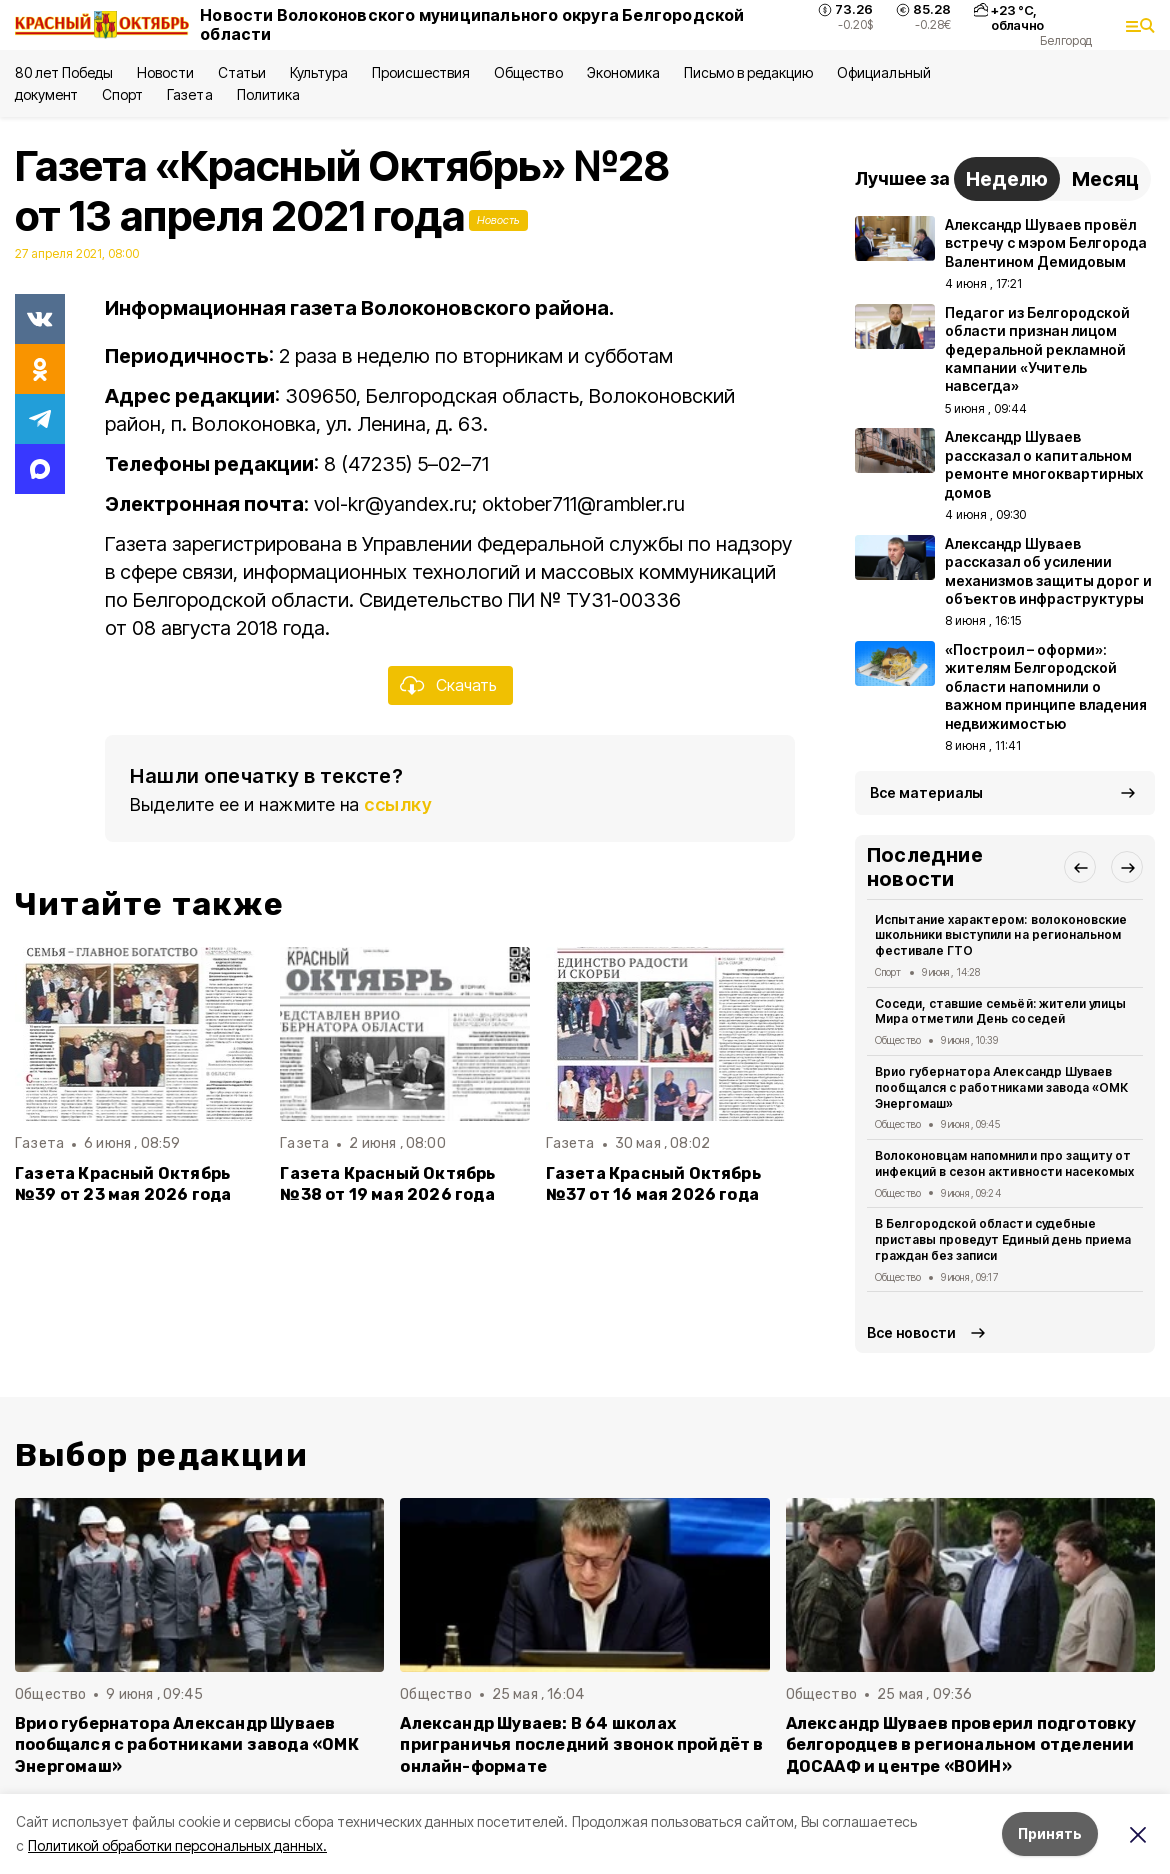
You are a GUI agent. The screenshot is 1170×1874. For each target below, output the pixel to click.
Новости (165, 72)
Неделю (1007, 179)
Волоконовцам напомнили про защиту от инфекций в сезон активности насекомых (1004, 1163)
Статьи (242, 72)
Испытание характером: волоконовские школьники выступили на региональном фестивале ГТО (1001, 935)
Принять (1050, 1833)
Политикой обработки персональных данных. (177, 1845)
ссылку (398, 804)
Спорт (122, 94)
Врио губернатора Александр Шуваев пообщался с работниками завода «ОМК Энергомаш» (1001, 1087)
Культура (319, 72)
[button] (1080, 867)
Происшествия (421, 72)
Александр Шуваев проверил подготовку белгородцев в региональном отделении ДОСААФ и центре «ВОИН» (961, 1744)
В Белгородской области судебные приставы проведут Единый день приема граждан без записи (1003, 1239)
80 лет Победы (64, 72)
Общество (528, 72)
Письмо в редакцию (748, 72)
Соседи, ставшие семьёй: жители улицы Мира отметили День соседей (1000, 1011)
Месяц (1105, 179)
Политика (268, 94)
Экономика (623, 72)
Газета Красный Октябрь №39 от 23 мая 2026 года (123, 1184)
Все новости (911, 1332)
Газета (189, 94)
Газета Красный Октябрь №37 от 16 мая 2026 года (653, 1184)
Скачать (466, 685)
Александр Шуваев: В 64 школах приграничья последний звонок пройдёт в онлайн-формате (581, 1744)
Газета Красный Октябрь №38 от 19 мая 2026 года (387, 1184)
